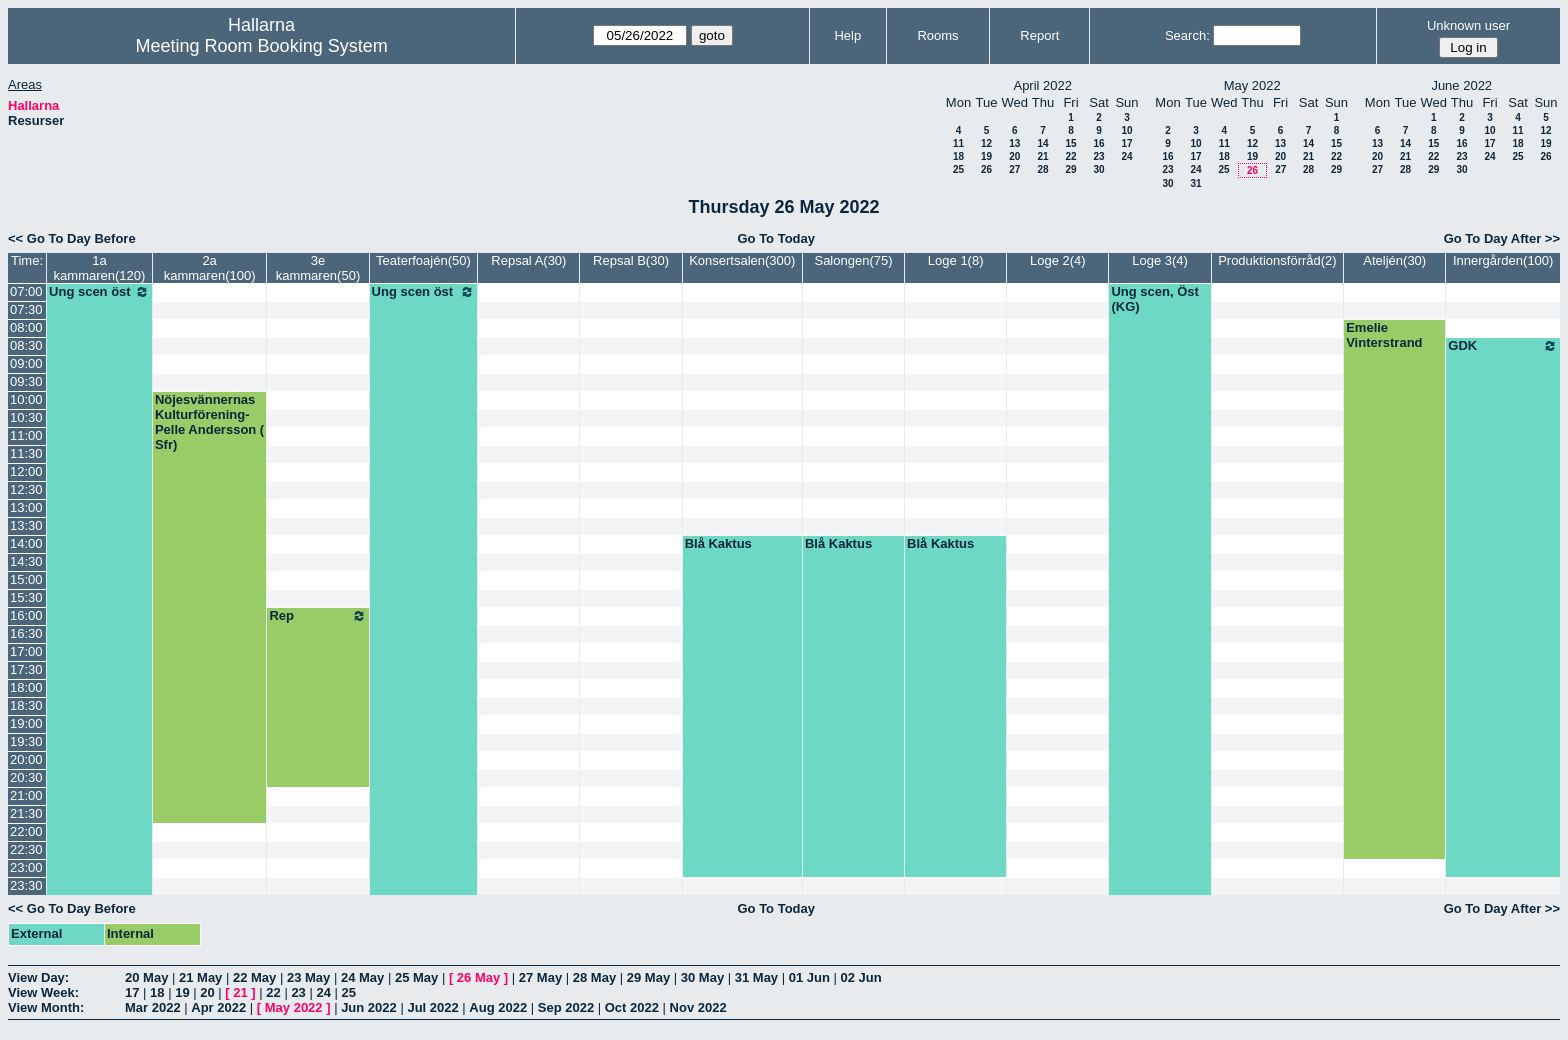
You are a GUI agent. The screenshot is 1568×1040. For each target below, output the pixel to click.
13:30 (26, 525)
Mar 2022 (153, 1007)
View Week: (43, 992)
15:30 (26, 597)
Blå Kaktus (718, 543)
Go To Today (776, 238)
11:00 (26, 435)
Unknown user (1468, 25)
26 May (478, 977)
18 (958, 156)
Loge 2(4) (1058, 260)
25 (958, 169)
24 (1126, 156)
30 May (702, 977)
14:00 (26, 543)
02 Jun (861, 977)
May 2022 (294, 1007)
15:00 (26, 579)
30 (1098, 169)
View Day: (38, 977)
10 (1126, 130)
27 (1014, 169)
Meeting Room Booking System (262, 46)
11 (958, 143)
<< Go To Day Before (72, 238)
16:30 (26, 633)
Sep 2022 (566, 1007)
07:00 (26, 291)
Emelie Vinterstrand (1384, 335)
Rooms (937, 35)
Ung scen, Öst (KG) (1154, 299)
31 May (756, 977)
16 (1098, 143)
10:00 (26, 399)
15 (1070, 143)
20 (1014, 156)
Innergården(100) (1503, 260)
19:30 (26, 741)
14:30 (26, 561)
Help (847, 35)
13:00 (26, 507)
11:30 (26, 453)
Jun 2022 (369, 1007)
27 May (540, 977)
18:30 (26, 705)
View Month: (46, 1007)
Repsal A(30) (528, 260)
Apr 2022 (218, 1007)
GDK (1503, 346)
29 (1070, 169)
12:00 (26, 471)
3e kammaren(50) (318, 268)
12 (986, 143)
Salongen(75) (853, 260)
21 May (200, 977)
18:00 (26, 687)
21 (1042, 156)
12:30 (26, 489)
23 (1098, 156)
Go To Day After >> (1502, 238)
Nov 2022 (698, 1007)
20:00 (26, 759)
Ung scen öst (99, 292)
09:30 (26, 381)
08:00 (26, 327)
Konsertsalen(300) (742, 260)
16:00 (26, 615)
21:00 (26, 795)
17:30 (26, 669)
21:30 (26, 813)
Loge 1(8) (956, 260)
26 (986, 169)
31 (1195, 183)
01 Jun (809, 977)
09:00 (26, 363)
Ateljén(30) (1394, 260)
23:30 (26, 885)
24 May (362, 977)
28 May (594, 977)
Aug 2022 (498, 1007)
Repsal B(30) (631, 260)
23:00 (26, 867)
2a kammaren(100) (210, 268)
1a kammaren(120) (100, 268)
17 (1126, 143)
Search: (1187, 35)
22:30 (26, 849)
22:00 (26, 831)
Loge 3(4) (1160, 260)
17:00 (26, 651)
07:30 (26, 309)
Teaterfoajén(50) (423, 260)
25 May (416, 977)
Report (1039, 35)
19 (986, 156)
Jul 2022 (432, 1007)
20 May (146, 977)
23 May (308, 977)
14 (1042, 143)
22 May (254, 977)
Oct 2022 (632, 1007)
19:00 (26, 723)
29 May (648, 977)
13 (1014, 143)
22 (1070, 156)
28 (1042, 169)
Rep (317, 616)
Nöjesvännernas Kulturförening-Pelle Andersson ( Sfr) (209, 422)
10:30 (26, 417)
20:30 (26, 777)
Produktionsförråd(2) (1277, 260)
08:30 (26, 345)
